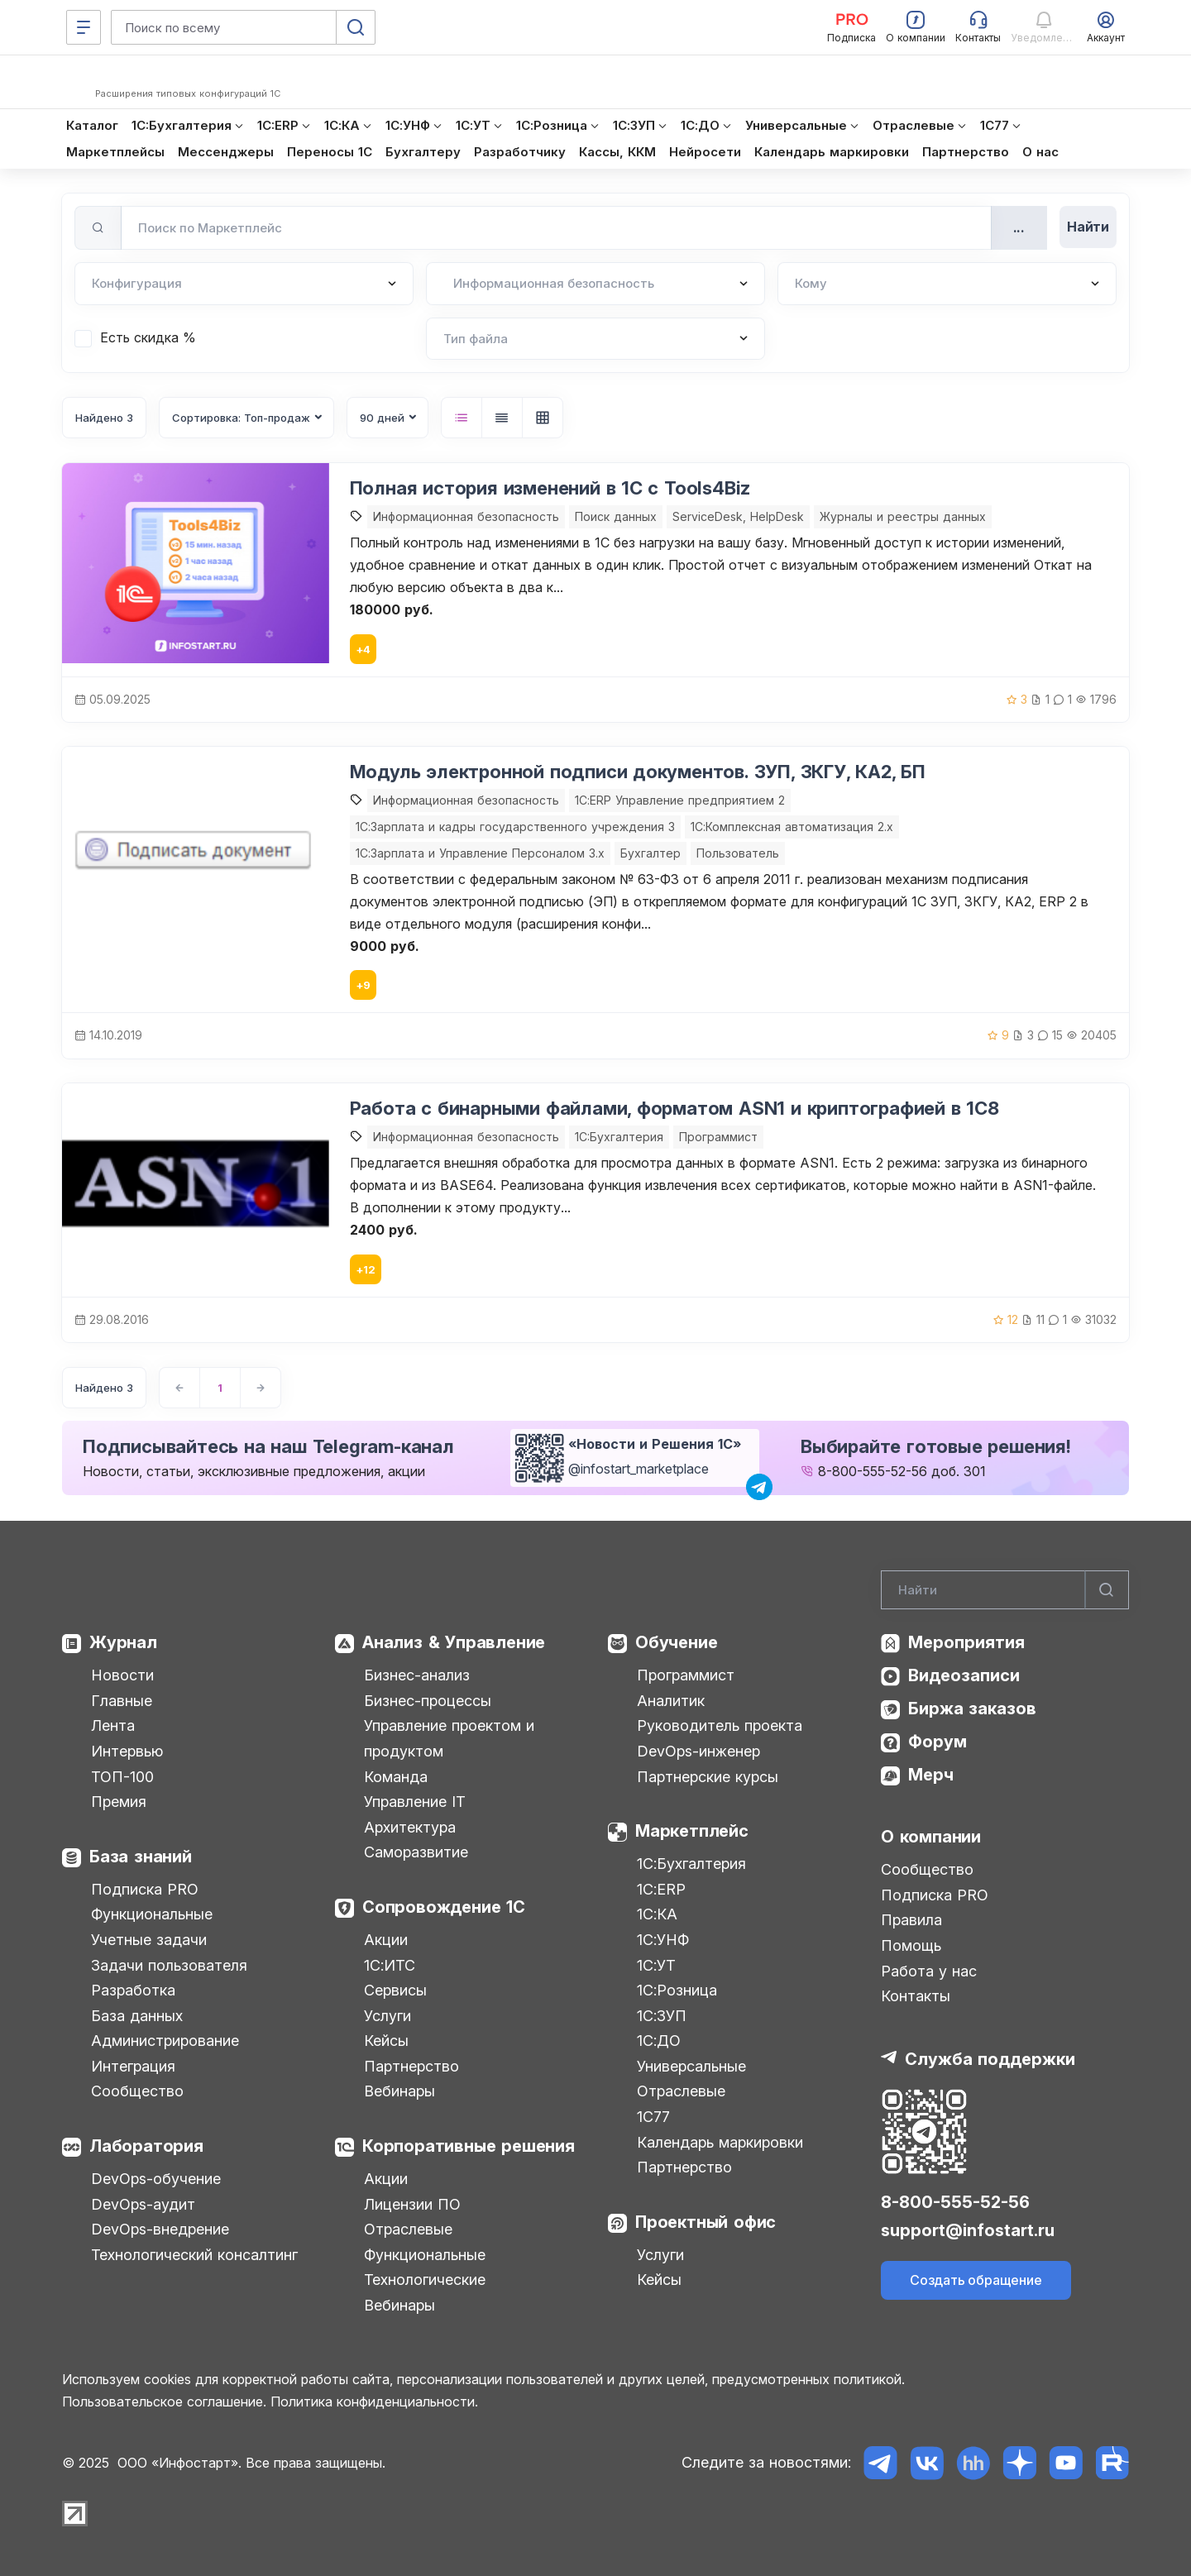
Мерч (931, 1775)
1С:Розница (677, 1990)
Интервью (127, 1751)
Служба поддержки (990, 2059)
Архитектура (410, 1827)
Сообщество (137, 2091)
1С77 (653, 2116)
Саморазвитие (416, 1852)
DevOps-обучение (156, 2178)
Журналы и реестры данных (903, 516)
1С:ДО (659, 2040)
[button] (461, 417)
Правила (911, 1919)
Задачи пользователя (169, 1965)
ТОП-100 (122, 1776)
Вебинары (399, 2091)
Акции (386, 1939)
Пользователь (737, 853)
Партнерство (411, 2066)
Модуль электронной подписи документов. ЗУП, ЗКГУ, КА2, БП (638, 771)
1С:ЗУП (661, 2015)
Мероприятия (966, 1642)
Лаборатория (146, 2146)
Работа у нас (929, 1971)
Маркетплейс (692, 1831)
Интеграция (133, 2066)
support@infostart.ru (968, 2230)
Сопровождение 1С (443, 1907)
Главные (121, 1700)
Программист (718, 1137)
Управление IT (415, 1801)
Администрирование (165, 2040)
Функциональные (152, 1914)
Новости (122, 1675)
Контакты (915, 1996)
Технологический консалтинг (194, 2254)
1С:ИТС (389, 1965)
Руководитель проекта (719, 1725)
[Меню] (83, 27)
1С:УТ (656, 1965)
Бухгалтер (650, 853)
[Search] (1005, 1590)
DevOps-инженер (698, 1751)
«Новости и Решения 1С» (654, 1444)
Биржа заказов (972, 1708)
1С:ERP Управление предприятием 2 (680, 800)
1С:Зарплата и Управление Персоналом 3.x (480, 853)
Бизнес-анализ (417, 1675)
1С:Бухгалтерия (691, 1863)
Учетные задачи (149, 1939)
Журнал (123, 1642)
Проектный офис (705, 2222)
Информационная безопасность (466, 516)
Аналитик (671, 1700)
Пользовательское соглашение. (164, 2401)
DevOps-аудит (143, 2204)
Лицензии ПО (412, 2204)
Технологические (424, 2279)
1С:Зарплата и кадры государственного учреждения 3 (515, 827)
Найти (1088, 226)
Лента (113, 1725)
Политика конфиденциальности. (374, 2401)
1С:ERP (661, 1889)
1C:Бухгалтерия (619, 1137)
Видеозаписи (964, 1675)
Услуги (387, 2015)
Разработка (133, 1990)
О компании (931, 1837)
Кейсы (386, 2040)
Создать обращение (976, 2280)
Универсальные (691, 2066)
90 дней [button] (382, 417)
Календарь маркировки (720, 2142)
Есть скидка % (148, 337)
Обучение (676, 1642)
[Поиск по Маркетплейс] (556, 228)
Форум (937, 1742)
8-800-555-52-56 (872, 1471)
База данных (137, 2015)
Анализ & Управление (453, 1642)
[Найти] (1106, 1590)
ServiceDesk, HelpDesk (738, 516)
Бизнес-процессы (427, 1700)
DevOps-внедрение (160, 2229)
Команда (396, 1776)
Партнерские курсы (707, 1776)
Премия (118, 1801)
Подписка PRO (144, 1889)
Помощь (911, 1945)
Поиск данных (616, 516)
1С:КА (657, 1914)
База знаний (140, 1856)
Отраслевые (408, 2229)
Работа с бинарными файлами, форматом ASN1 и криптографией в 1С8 (674, 1108)
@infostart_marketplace (638, 1468)
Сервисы (395, 1990)
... (1019, 227)
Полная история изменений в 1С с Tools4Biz (550, 488)
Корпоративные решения (468, 2146)
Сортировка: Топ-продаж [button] (241, 417)
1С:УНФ (663, 1939)
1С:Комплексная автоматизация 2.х (792, 827)
